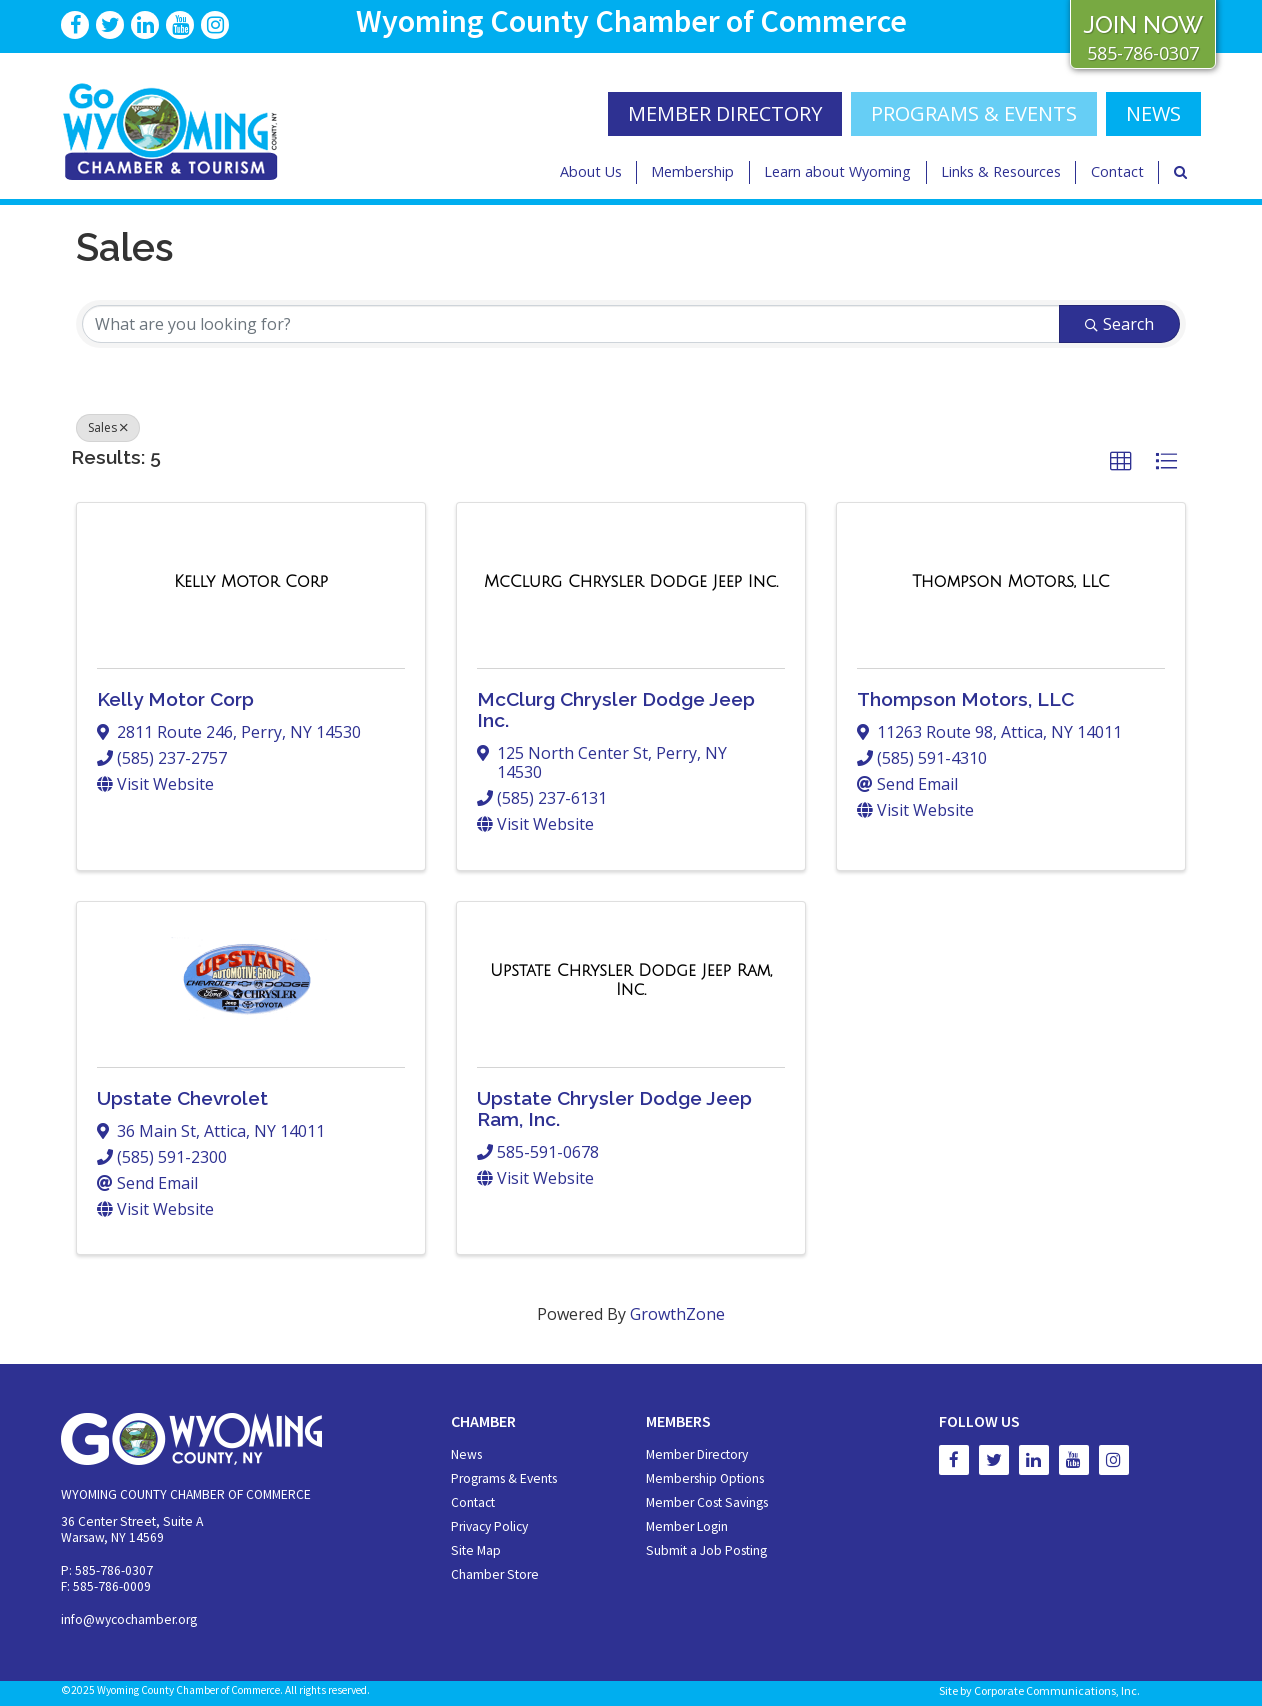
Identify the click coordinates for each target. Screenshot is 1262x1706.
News (466, 1454)
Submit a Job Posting (706, 1550)
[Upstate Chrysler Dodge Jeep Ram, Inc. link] (631, 980)
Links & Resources (1001, 171)
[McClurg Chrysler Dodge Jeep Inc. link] (631, 582)
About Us (591, 171)
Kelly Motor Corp (175, 699)
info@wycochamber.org (129, 1619)
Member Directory (697, 1454)
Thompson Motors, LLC (965, 699)
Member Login (687, 1526)
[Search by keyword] (571, 324)
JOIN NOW (1143, 24)
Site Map (476, 1550)
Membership (692, 171)
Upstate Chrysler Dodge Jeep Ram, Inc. (614, 1108)
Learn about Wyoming (837, 171)
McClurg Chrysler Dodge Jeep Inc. (616, 709)
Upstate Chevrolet (182, 1098)
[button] (1121, 462)
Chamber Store (495, 1574)
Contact (1117, 171)
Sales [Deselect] (108, 427)
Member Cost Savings (707, 1502)
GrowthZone (677, 1314)
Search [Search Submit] (1119, 324)
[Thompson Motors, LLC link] (1010, 582)
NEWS (1153, 113)
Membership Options (705, 1478)
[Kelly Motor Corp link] (251, 582)
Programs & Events (974, 113)
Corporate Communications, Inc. (1057, 1690)
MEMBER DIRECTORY (725, 113)
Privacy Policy (489, 1526)
